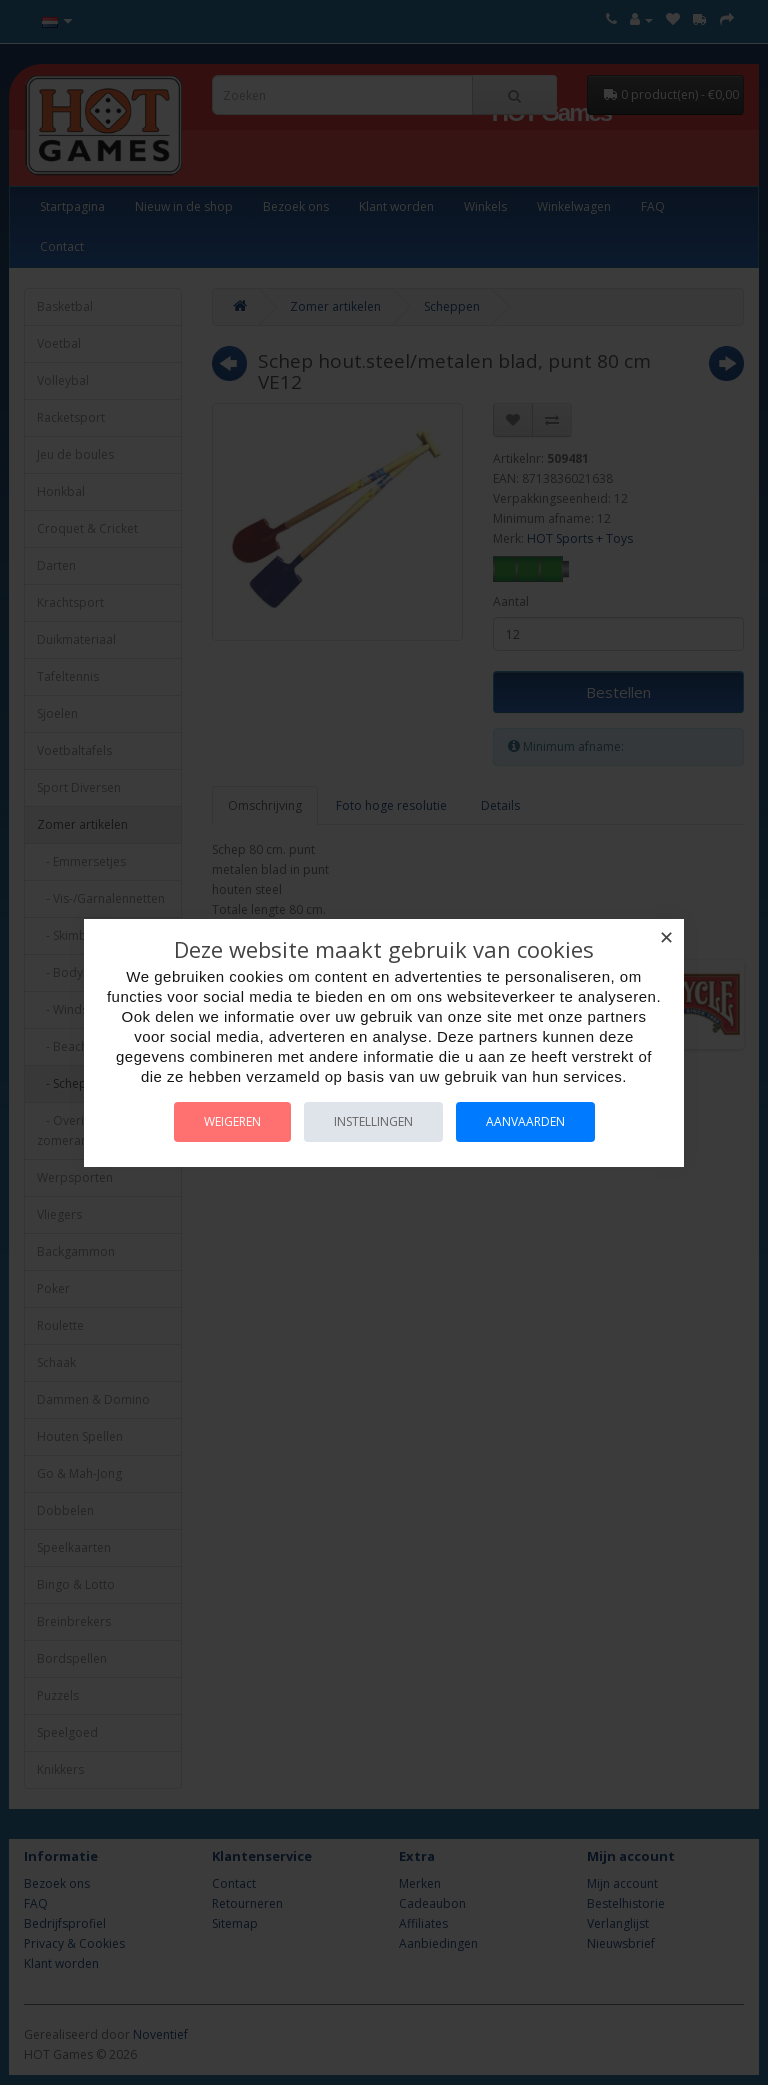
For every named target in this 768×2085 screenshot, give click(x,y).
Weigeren (232, 1121)
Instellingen (373, 1121)
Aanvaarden (525, 1121)
